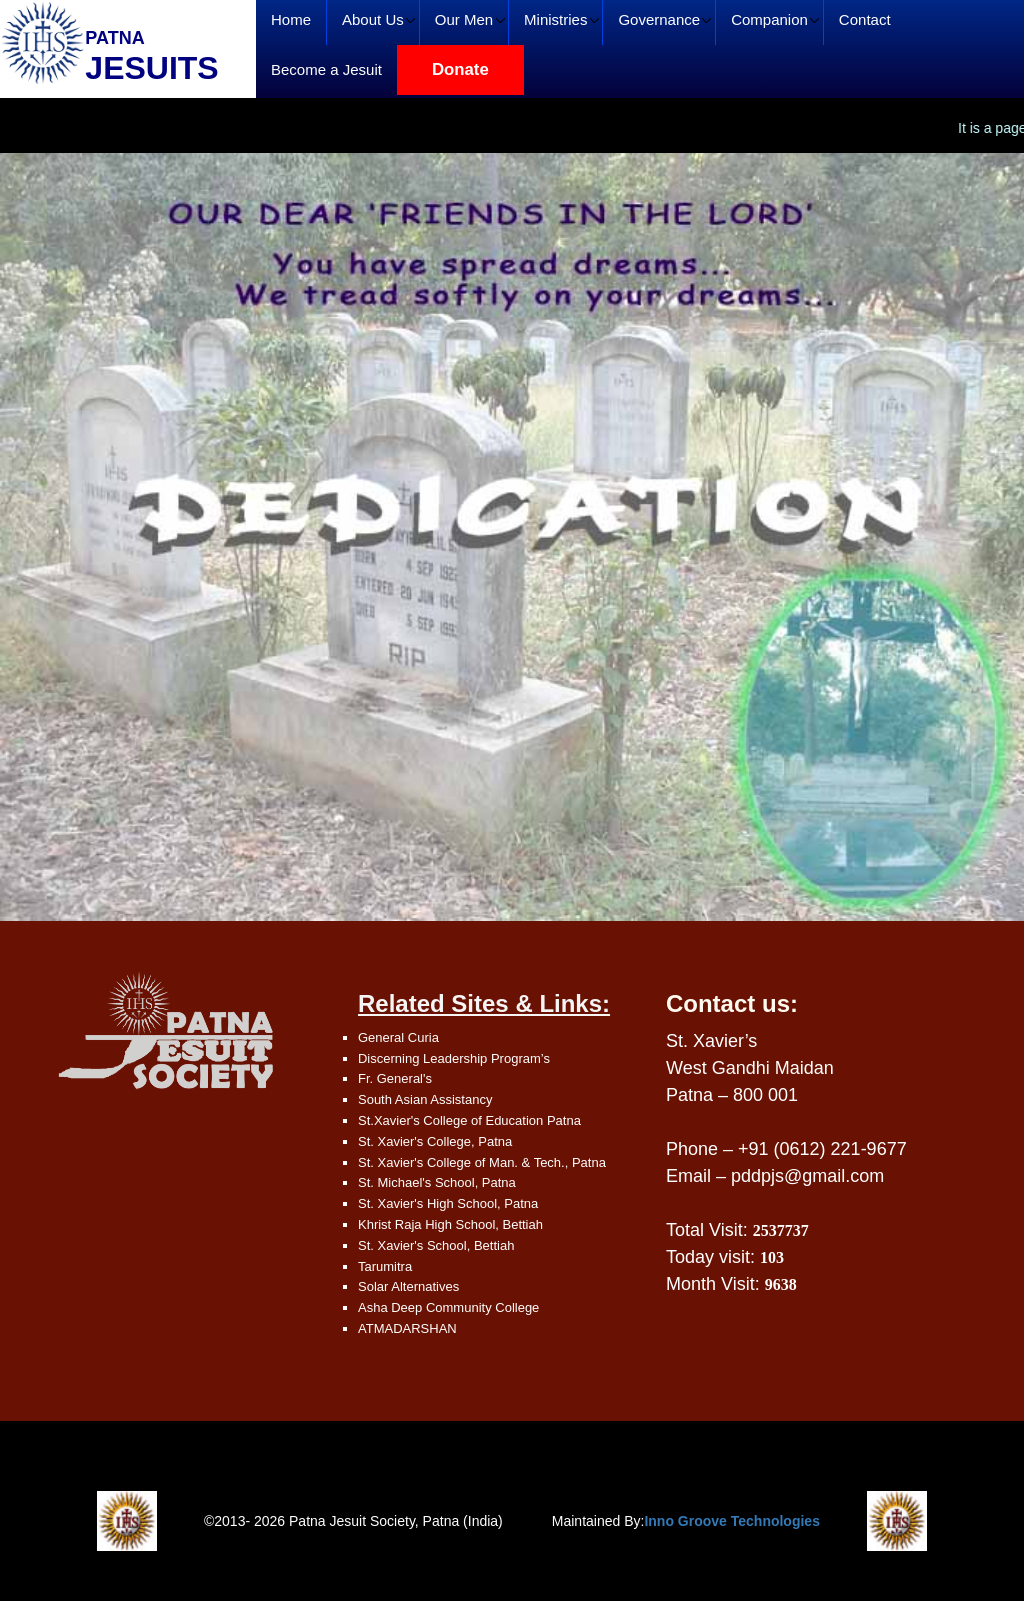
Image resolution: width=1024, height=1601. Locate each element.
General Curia (398, 1037)
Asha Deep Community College (448, 1307)
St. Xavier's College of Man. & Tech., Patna (482, 1162)
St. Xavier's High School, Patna (448, 1203)
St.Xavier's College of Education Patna (469, 1120)
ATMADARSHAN (407, 1328)
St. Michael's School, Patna (437, 1182)
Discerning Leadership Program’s (454, 1058)
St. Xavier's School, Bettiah (436, 1245)
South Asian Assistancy (425, 1099)
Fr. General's (395, 1078)
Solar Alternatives (408, 1286)
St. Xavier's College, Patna (435, 1141)
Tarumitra (385, 1266)
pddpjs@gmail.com (807, 1176)
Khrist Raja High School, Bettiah (450, 1224)
